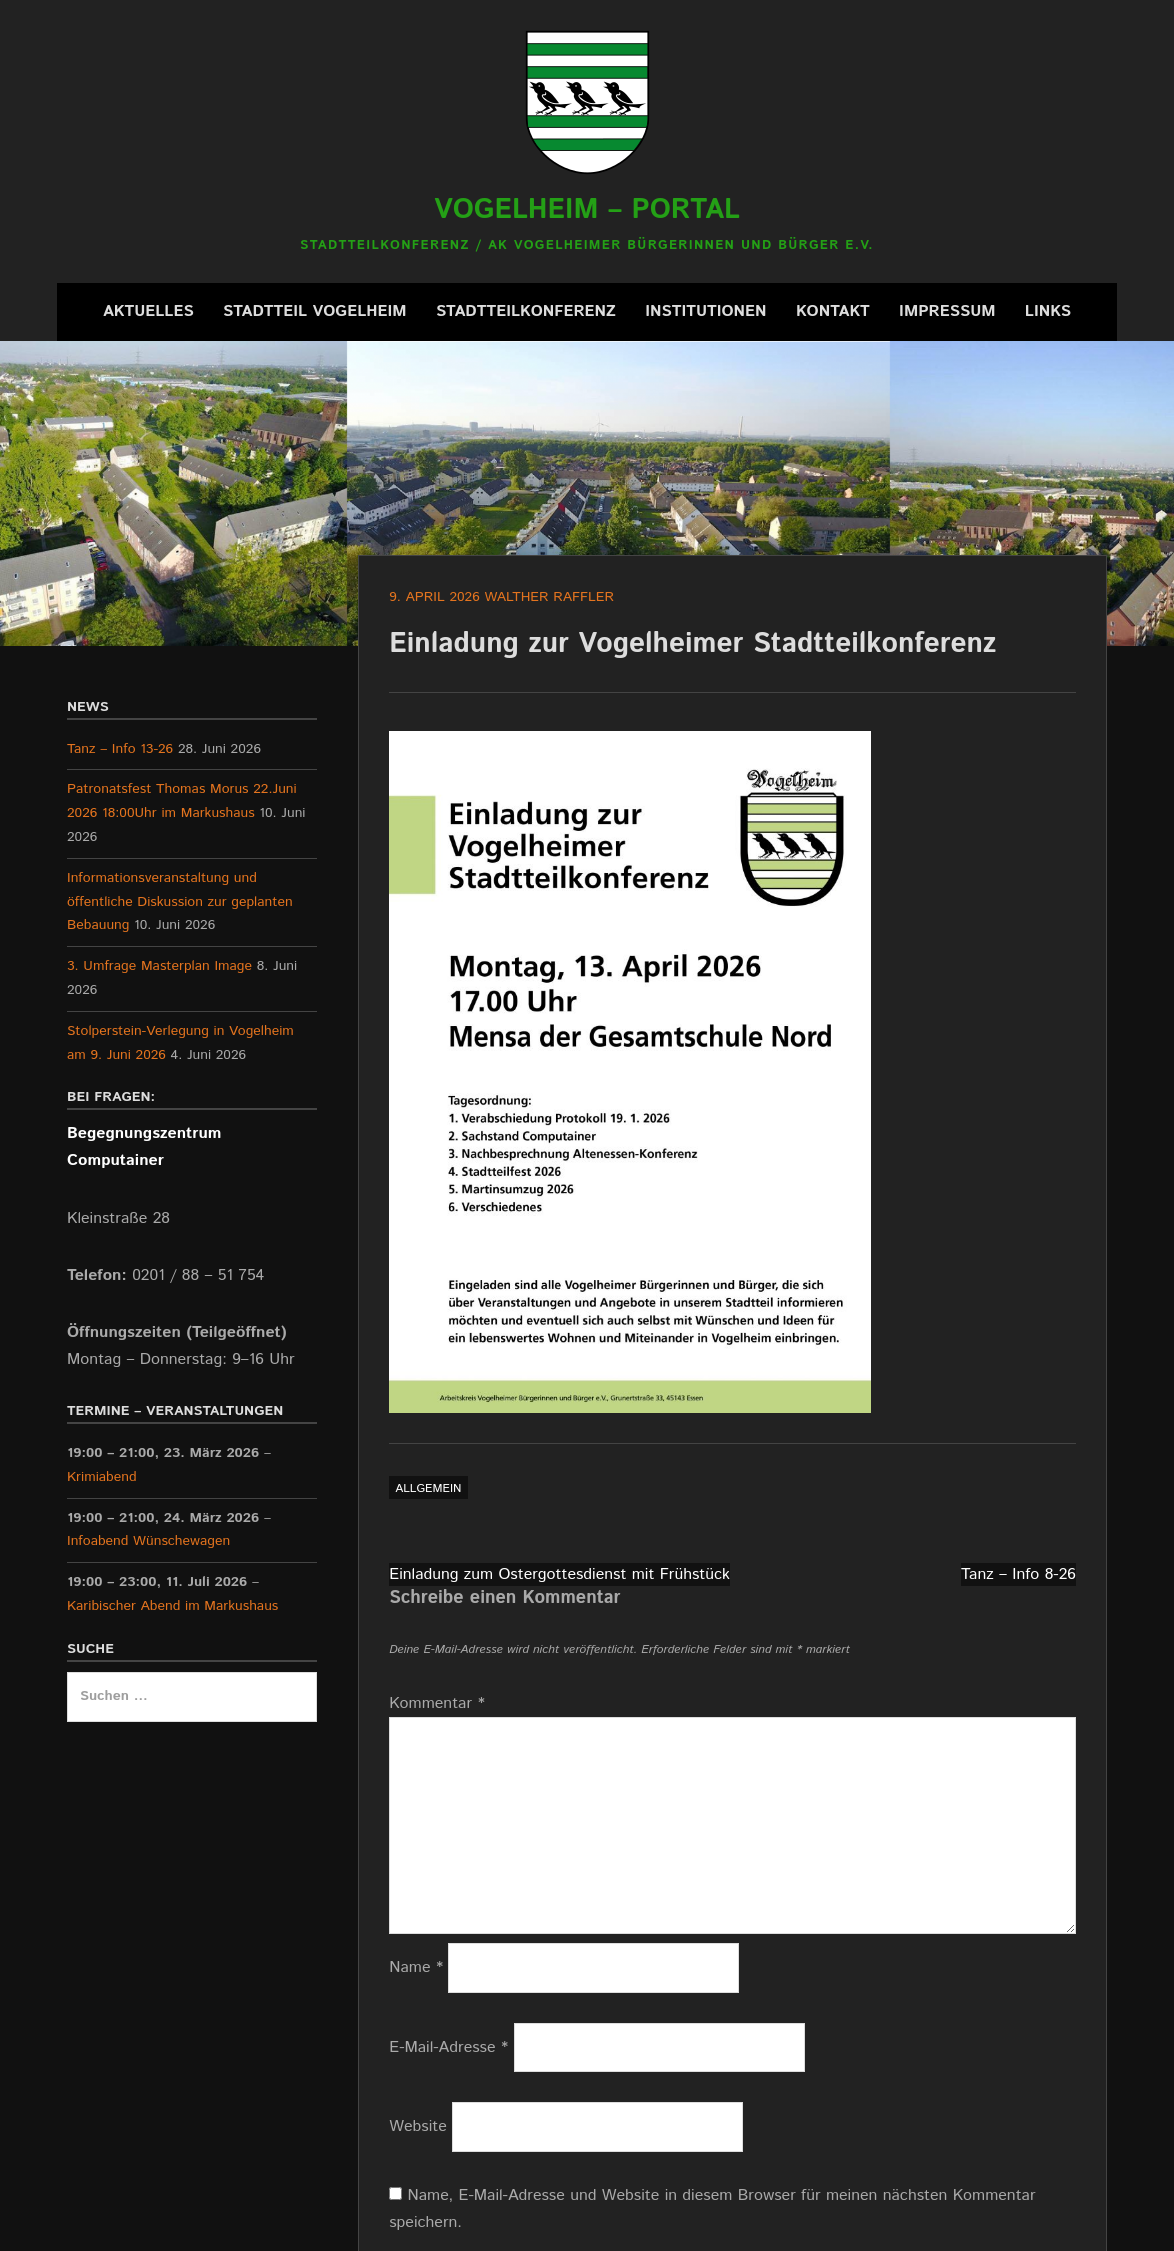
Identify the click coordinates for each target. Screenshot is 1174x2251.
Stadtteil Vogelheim (315, 311)
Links (1048, 311)
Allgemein (428, 1488)
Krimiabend (102, 1477)
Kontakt (833, 311)
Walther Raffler (549, 597)
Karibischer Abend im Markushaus (172, 1606)
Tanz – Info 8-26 (1018, 1574)
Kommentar (437, 1703)
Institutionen (705, 311)
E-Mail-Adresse (448, 2047)
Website (418, 2126)
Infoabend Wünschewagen (148, 1542)
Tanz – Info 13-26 (120, 749)
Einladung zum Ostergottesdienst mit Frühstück (559, 1574)
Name (416, 1967)
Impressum (947, 311)
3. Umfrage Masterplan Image (159, 966)
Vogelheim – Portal (587, 210)
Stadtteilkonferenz (526, 311)
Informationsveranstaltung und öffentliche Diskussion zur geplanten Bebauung (180, 902)
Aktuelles (148, 311)
